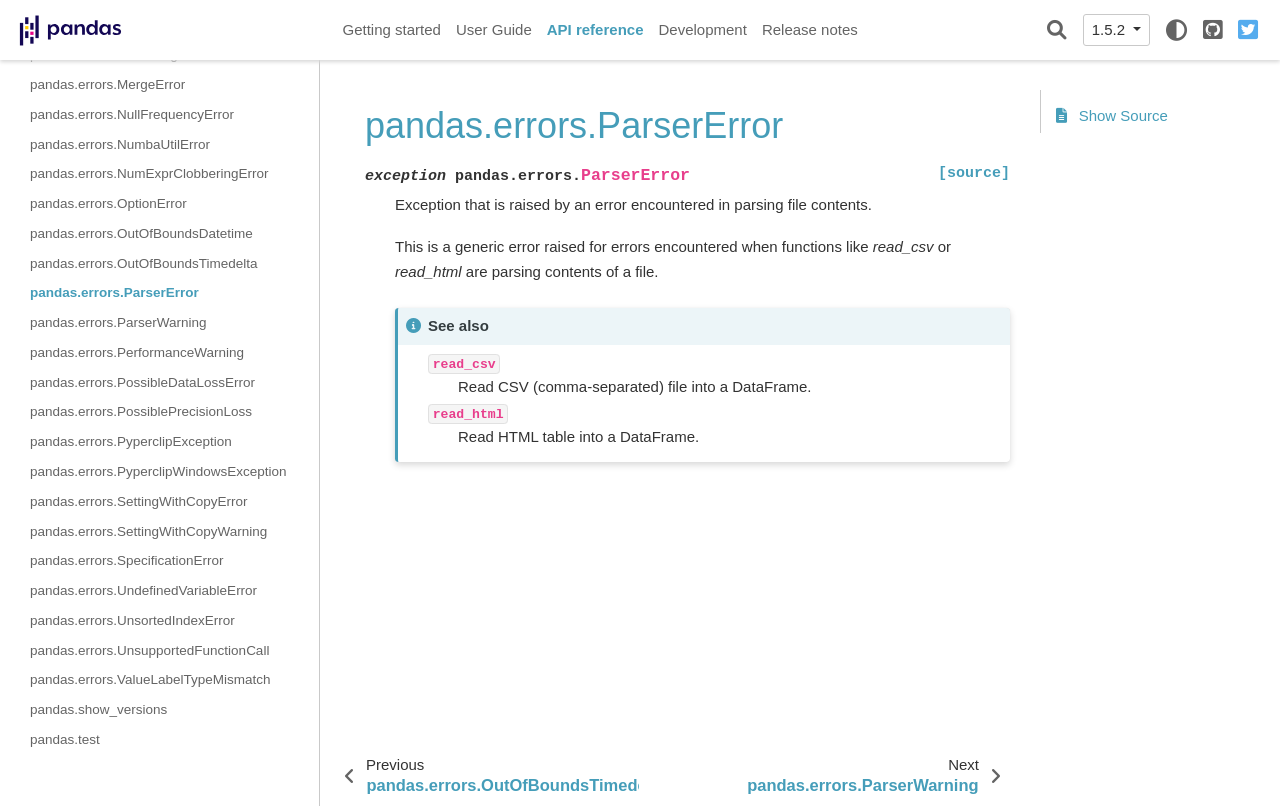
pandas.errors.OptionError (108, 203)
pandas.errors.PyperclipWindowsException (158, 471)
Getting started (392, 29)
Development (702, 29)
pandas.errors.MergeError (107, 84)
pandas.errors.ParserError (114, 292)
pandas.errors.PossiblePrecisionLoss (141, 411)
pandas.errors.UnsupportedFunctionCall (149, 650)
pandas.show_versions (98, 709)
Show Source (1112, 115)
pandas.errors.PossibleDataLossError (142, 382)
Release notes (810, 29)
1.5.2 (1111, 29)
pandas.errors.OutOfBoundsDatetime (141, 233)
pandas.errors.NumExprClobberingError (149, 173)
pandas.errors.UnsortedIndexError (132, 620)
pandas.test (65, 739)
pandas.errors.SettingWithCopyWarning (148, 531)
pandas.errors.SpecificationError (127, 560)
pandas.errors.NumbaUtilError (120, 144)
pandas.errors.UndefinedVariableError (143, 590)
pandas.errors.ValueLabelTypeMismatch (150, 679)
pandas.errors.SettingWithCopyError (139, 501)
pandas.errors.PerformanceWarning (137, 352)
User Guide (494, 29)
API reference (595, 29)
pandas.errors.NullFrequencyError (132, 114)
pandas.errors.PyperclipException (131, 441)
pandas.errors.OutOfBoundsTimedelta (144, 263)
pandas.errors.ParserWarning (118, 322)
